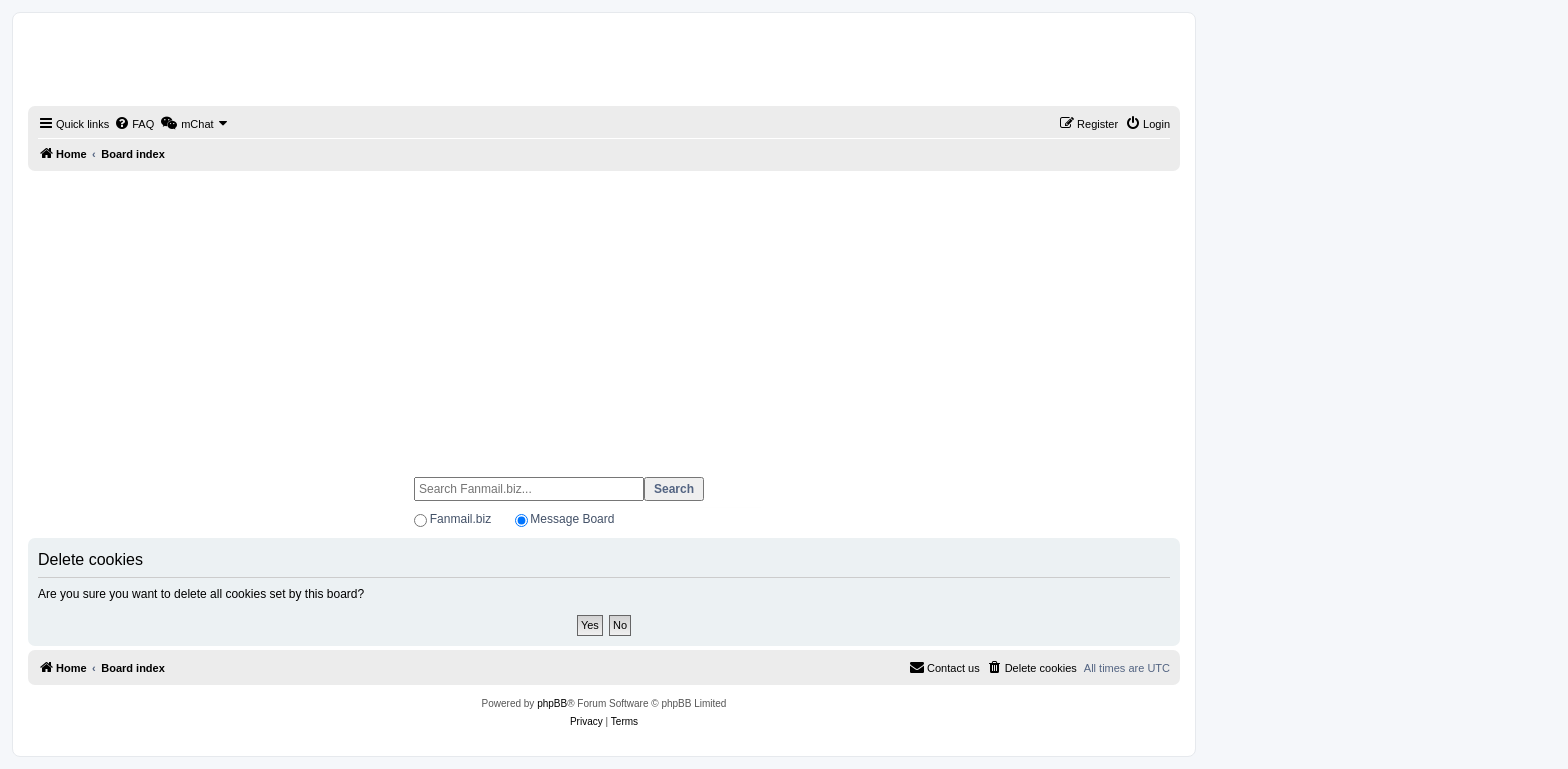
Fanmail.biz (460, 519)
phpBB (552, 703)
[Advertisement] (604, 315)
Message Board (572, 519)
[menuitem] (134, 124)
